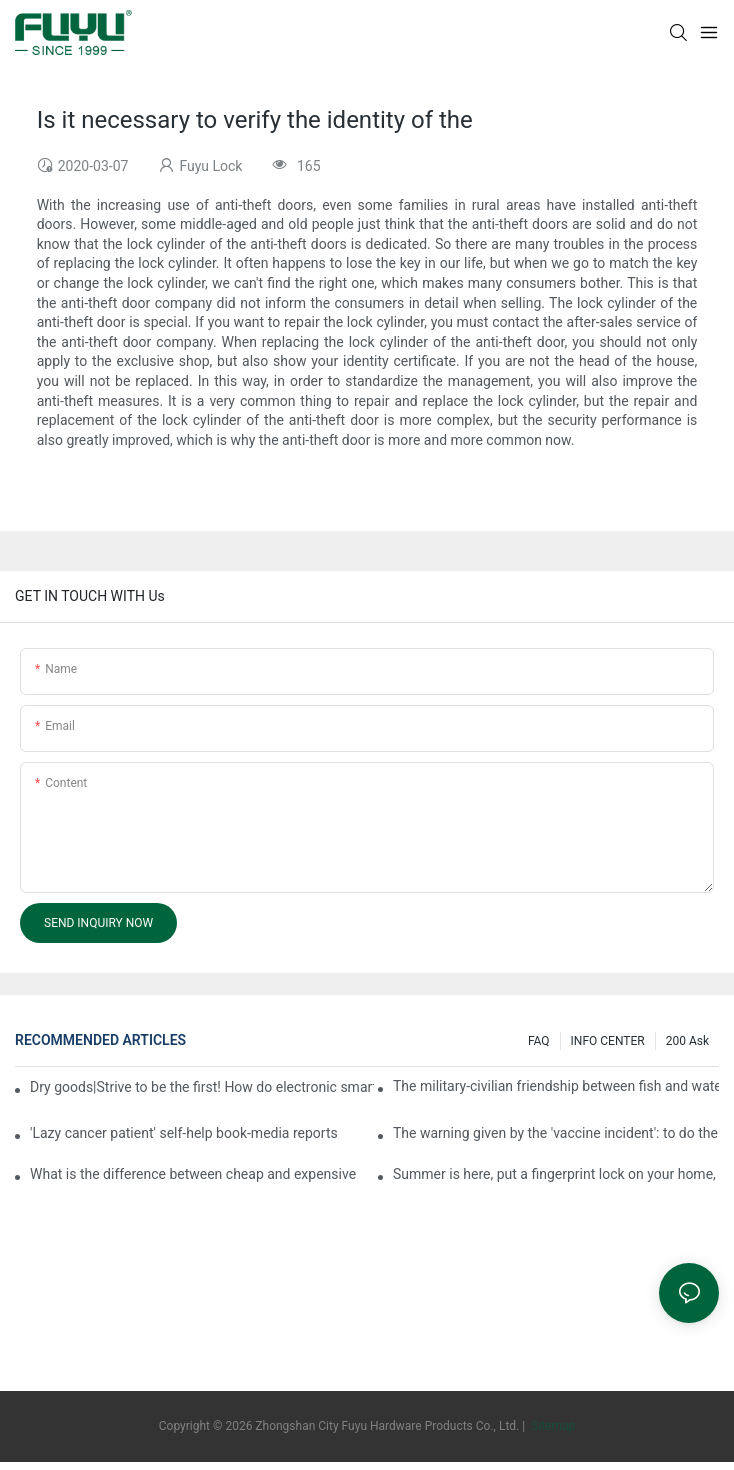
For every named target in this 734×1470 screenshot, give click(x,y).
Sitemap (551, 1426)
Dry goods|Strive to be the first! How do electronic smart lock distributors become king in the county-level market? (202, 1087)
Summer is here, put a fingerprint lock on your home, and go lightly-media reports (556, 1174)
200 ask (687, 1041)
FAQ (539, 1041)
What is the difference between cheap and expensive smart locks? (193, 1174)
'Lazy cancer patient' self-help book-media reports (184, 1133)
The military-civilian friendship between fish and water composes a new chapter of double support (556, 1086)
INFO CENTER (608, 1041)
